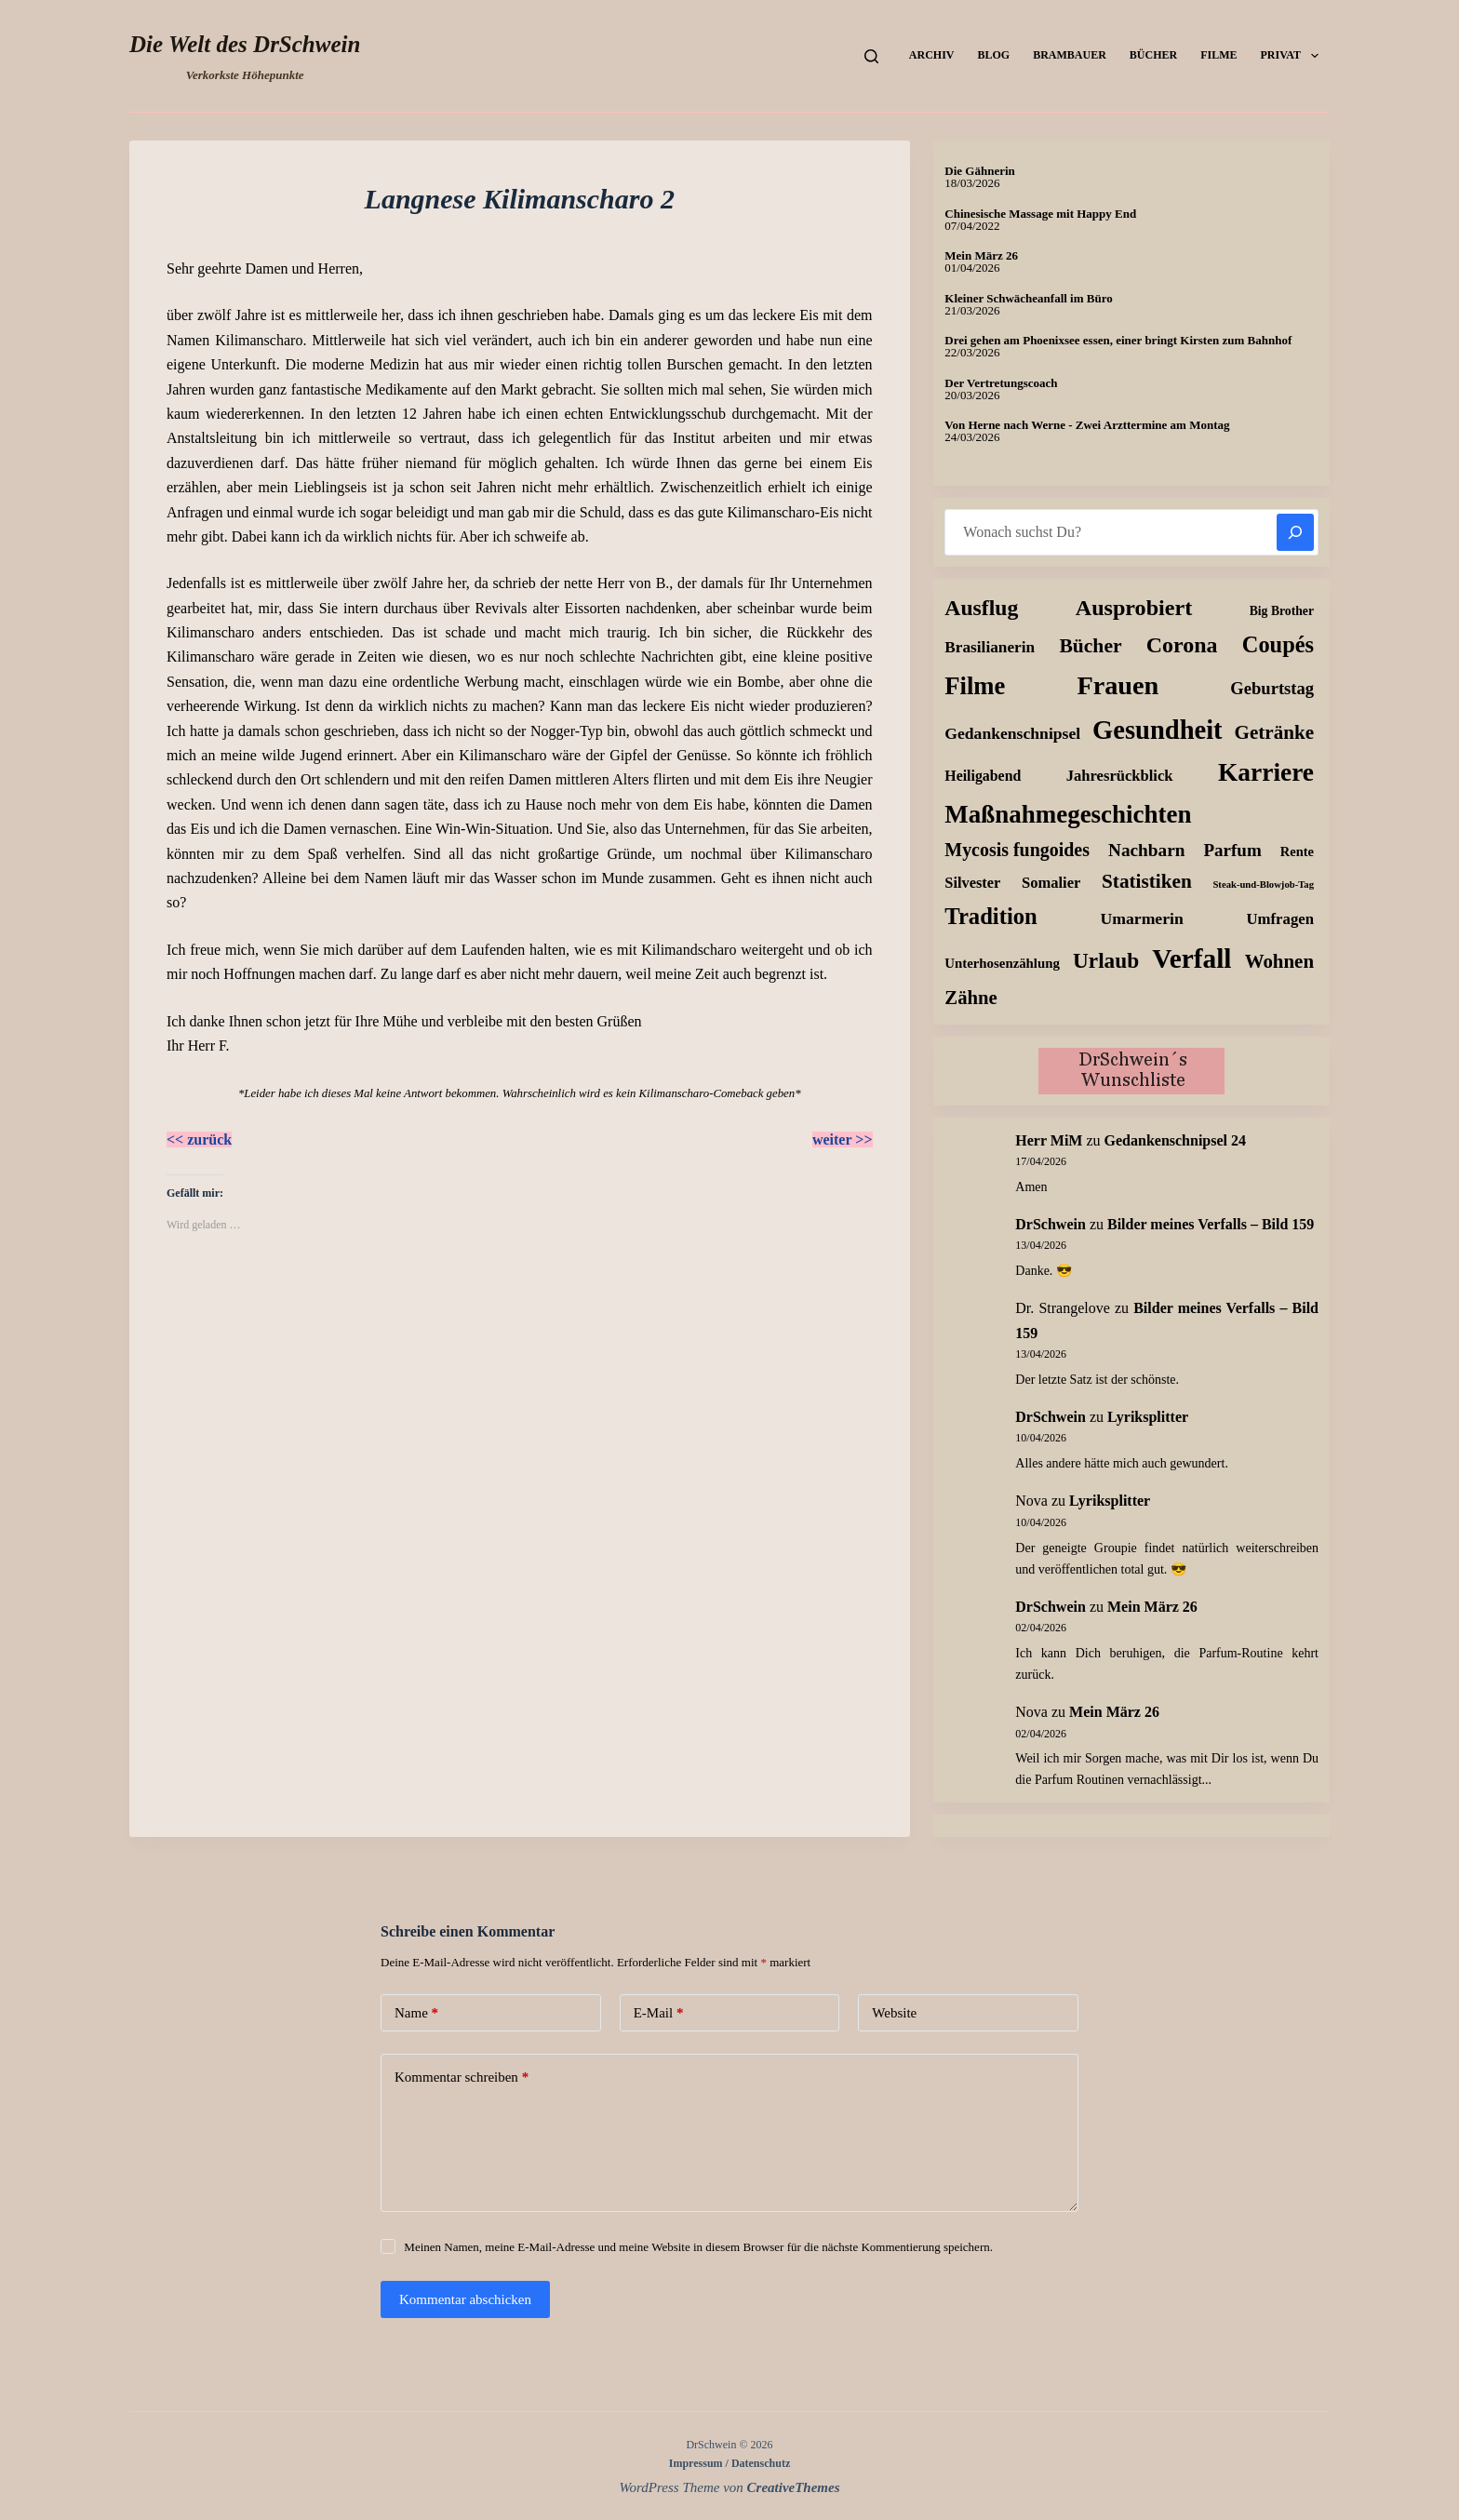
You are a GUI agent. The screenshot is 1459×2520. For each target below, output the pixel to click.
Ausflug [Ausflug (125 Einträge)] (981, 608)
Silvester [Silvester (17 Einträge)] (972, 882)
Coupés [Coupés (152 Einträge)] (1278, 644)
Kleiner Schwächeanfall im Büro (1028, 298)
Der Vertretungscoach (1000, 383)
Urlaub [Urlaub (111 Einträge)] (1106, 960)
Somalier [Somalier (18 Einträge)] (1051, 882)
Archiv (932, 54)
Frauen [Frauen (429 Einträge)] (1117, 685)
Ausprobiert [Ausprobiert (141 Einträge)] (1134, 608)
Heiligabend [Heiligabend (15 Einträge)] (982, 776)
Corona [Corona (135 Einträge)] (1182, 645)
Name (416, 2013)
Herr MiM (1048, 1140)
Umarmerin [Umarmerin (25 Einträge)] (1141, 918)
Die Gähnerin (979, 171)
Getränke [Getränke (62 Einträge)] (1274, 732)
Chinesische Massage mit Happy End (1040, 214)
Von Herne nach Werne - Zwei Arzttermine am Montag (1086, 425)
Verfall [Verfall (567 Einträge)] (1191, 958)
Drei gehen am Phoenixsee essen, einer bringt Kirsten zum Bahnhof (1118, 340)
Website (894, 2012)
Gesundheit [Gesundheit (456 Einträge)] (1157, 730)
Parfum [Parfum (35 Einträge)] (1233, 850)
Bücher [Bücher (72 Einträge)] (1090, 646)
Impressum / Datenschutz (729, 2463)
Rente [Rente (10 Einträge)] (1297, 851)
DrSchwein (1050, 1224)
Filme (1218, 54)
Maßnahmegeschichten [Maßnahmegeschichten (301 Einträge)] (1067, 814)
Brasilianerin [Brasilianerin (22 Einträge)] (989, 647)
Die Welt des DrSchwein (244, 44)
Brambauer (1069, 54)
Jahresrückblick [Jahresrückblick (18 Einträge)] (1119, 775)
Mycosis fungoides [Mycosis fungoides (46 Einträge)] (1017, 849)
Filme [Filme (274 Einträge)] (974, 686)
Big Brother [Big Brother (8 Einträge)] (1282, 611)
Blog (993, 54)
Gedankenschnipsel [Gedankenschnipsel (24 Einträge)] (1012, 733)
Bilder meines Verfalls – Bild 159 (1210, 1224)
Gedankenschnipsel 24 (1175, 1140)
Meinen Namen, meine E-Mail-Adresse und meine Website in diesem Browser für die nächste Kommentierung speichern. (698, 2247)
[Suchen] (871, 56)
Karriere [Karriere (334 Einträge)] (1266, 772)
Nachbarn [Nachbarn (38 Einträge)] (1146, 850)
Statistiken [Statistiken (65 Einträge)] (1147, 881)
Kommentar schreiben (462, 2077)
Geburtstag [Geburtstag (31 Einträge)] (1272, 688)
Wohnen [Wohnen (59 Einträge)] (1279, 961)
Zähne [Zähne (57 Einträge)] (970, 997)
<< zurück (199, 1139)
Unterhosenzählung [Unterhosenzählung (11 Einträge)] (1002, 963)
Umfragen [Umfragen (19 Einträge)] (1281, 919)
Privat (1293, 56)
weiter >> (842, 1139)
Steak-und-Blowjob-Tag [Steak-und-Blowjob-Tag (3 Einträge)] (1263, 884)
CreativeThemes (793, 2487)
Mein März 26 (981, 255)
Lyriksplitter (1147, 1417)
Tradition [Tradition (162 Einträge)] (990, 916)
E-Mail (659, 2013)
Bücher (1153, 54)
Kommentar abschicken (465, 2299)
